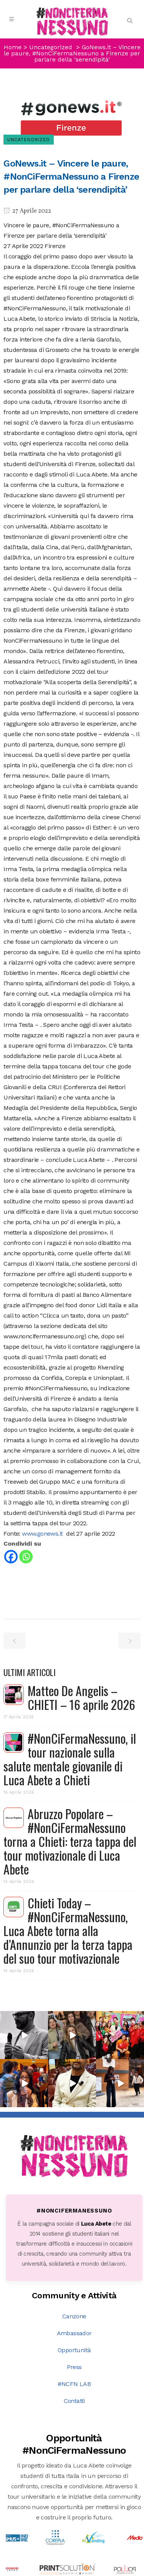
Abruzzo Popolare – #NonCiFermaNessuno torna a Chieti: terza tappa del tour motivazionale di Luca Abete (69, 1841)
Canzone (74, 2234)
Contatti (74, 2319)
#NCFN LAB (74, 2302)
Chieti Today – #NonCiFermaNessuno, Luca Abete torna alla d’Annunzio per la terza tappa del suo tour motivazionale (67, 1930)
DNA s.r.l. (64, 2570)
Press (74, 2285)
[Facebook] (11, 1556)
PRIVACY (96, 2570)
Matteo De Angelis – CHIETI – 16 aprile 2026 (81, 1697)
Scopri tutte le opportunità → (74, 2503)
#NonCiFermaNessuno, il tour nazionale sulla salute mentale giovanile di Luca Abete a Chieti (69, 1759)
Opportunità (74, 2268)
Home (13, 47)
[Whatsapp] (26, 1556)
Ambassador (74, 2251)
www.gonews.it (43, 1533)
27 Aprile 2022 (27, 211)
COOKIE (124, 2570)
